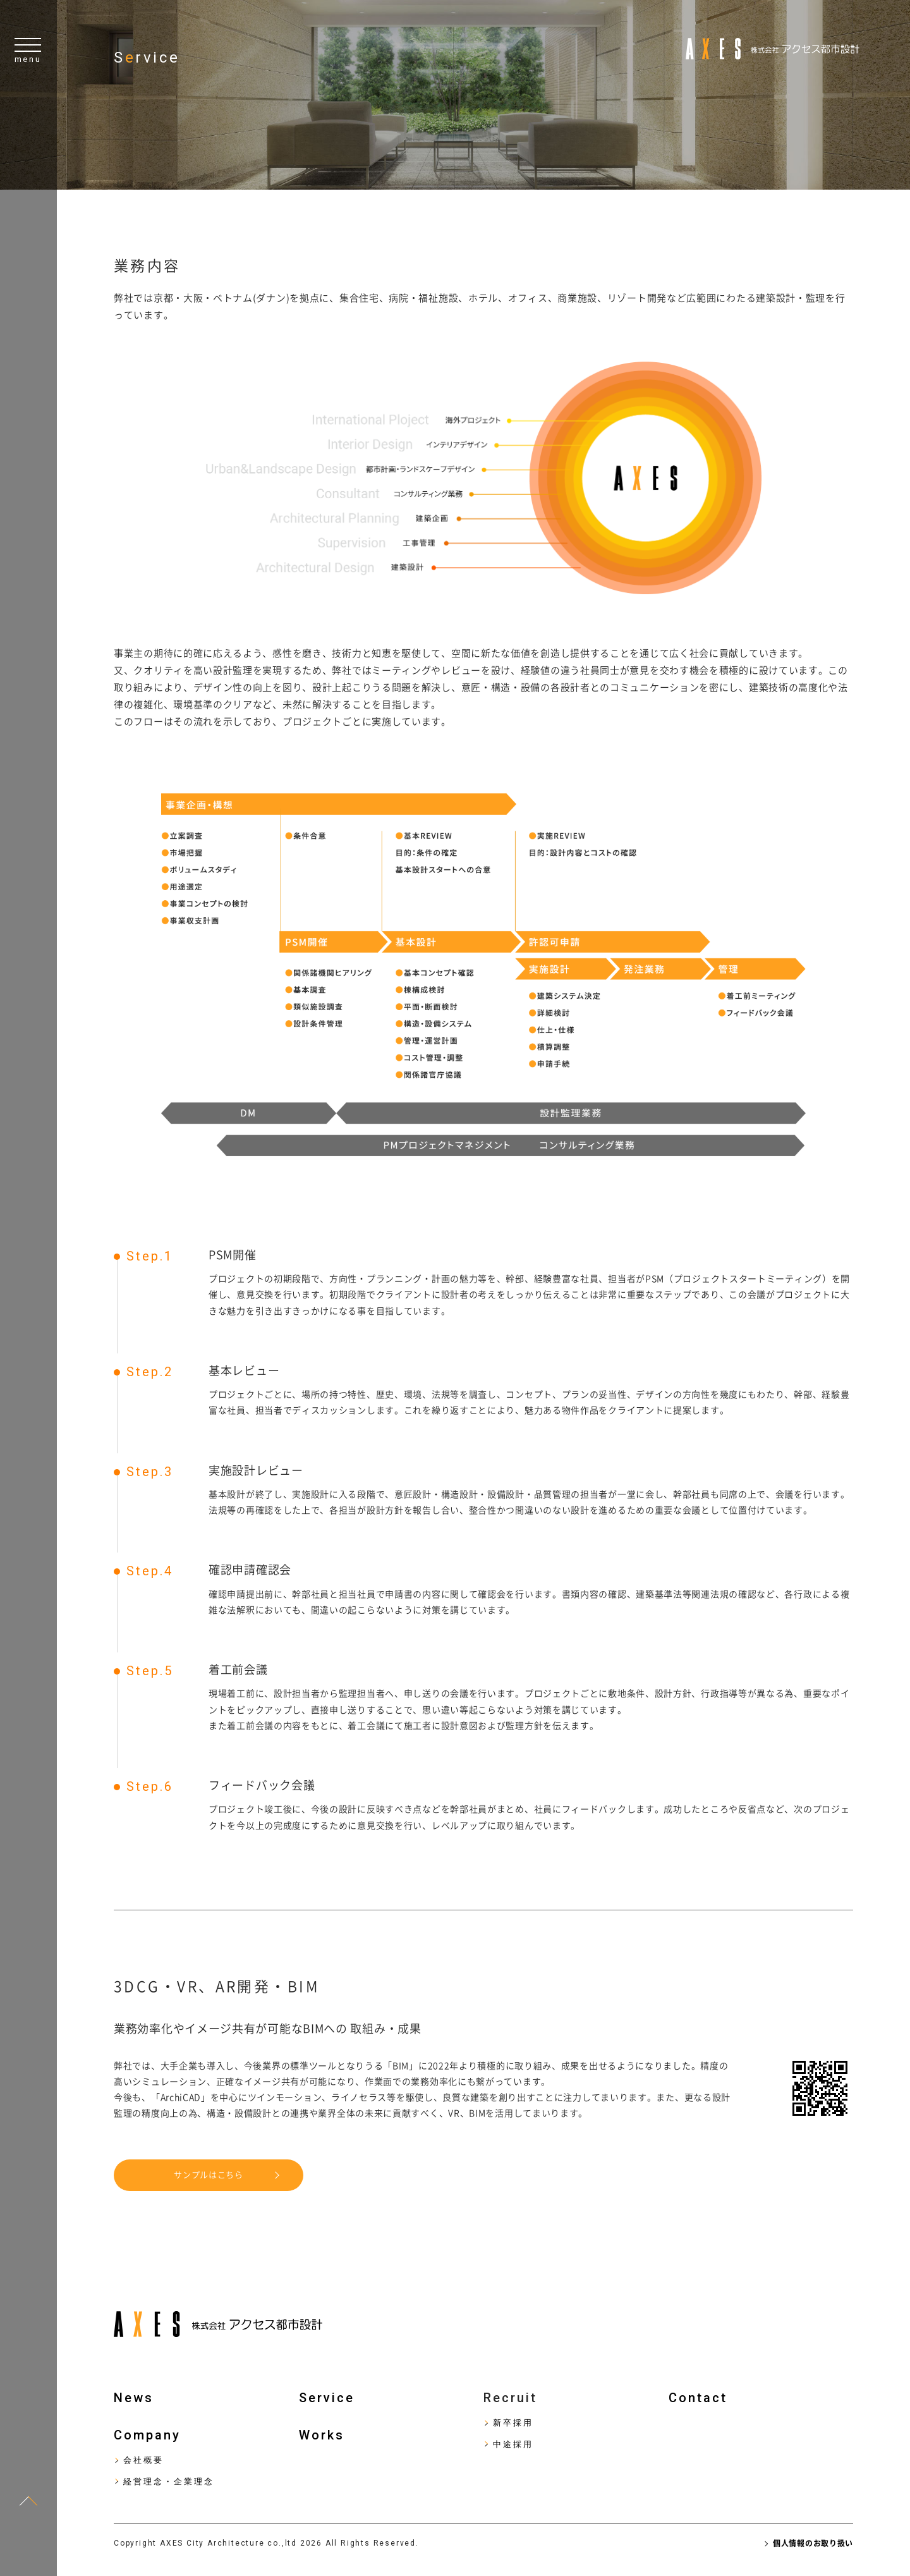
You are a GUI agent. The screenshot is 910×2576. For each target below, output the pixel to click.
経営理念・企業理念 (168, 2481)
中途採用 (513, 2444)
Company (147, 2435)
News (134, 2397)
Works (321, 2435)
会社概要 (143, 2460)
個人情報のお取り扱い (813, 2543)
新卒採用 (513, 2422)
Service (327, 2397)
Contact (698, 2397)
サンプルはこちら (208, 2175)
